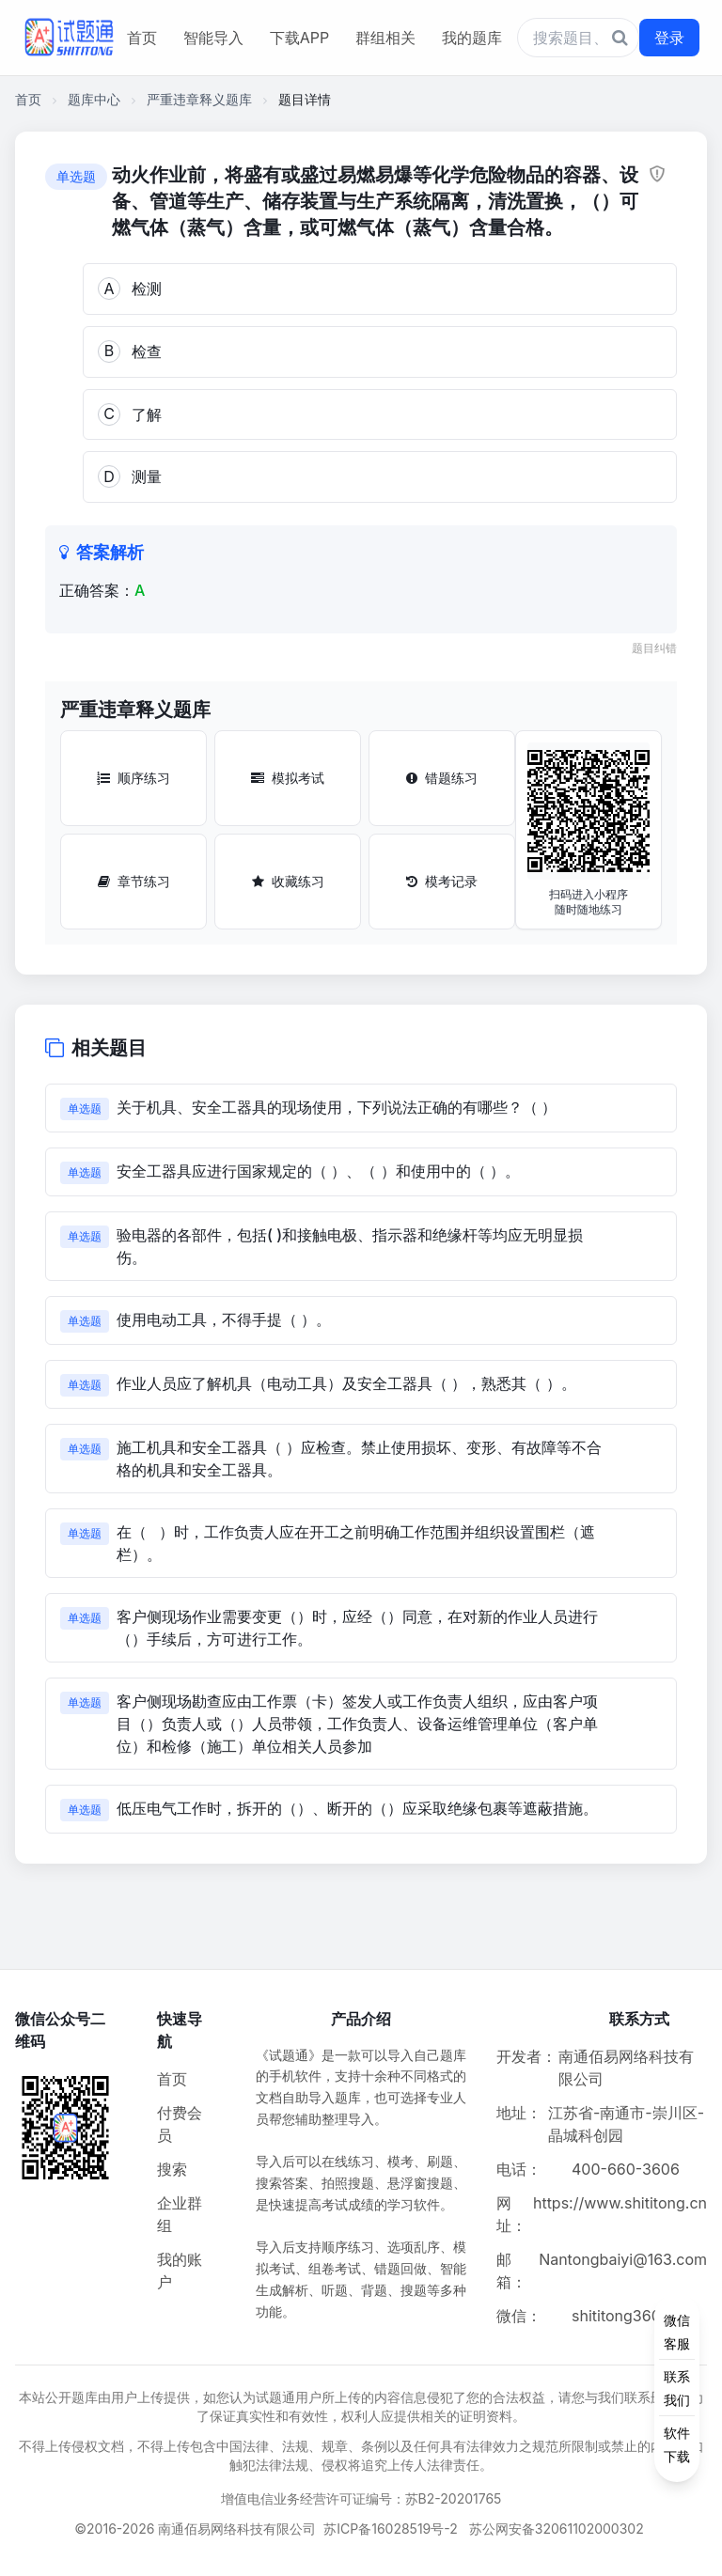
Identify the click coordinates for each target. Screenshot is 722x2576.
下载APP (299, 37)
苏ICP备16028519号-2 (390, 2529)
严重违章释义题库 (199, 99)
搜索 (172, 2169)
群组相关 (385, 37)
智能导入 (213, 37)
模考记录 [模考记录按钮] (442, 881)
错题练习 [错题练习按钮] (442, 778)
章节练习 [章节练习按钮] (134, 881)
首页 (142, 37)
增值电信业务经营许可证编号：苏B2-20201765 (361, 2498)
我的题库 (472, 37)
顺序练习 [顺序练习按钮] (133, 778)
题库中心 (94, 99)
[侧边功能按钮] (676, 2388)
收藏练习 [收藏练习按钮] (288, 881)
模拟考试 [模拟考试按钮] (287, 778)
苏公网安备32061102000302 (556, 2529)
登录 (669, 37)
